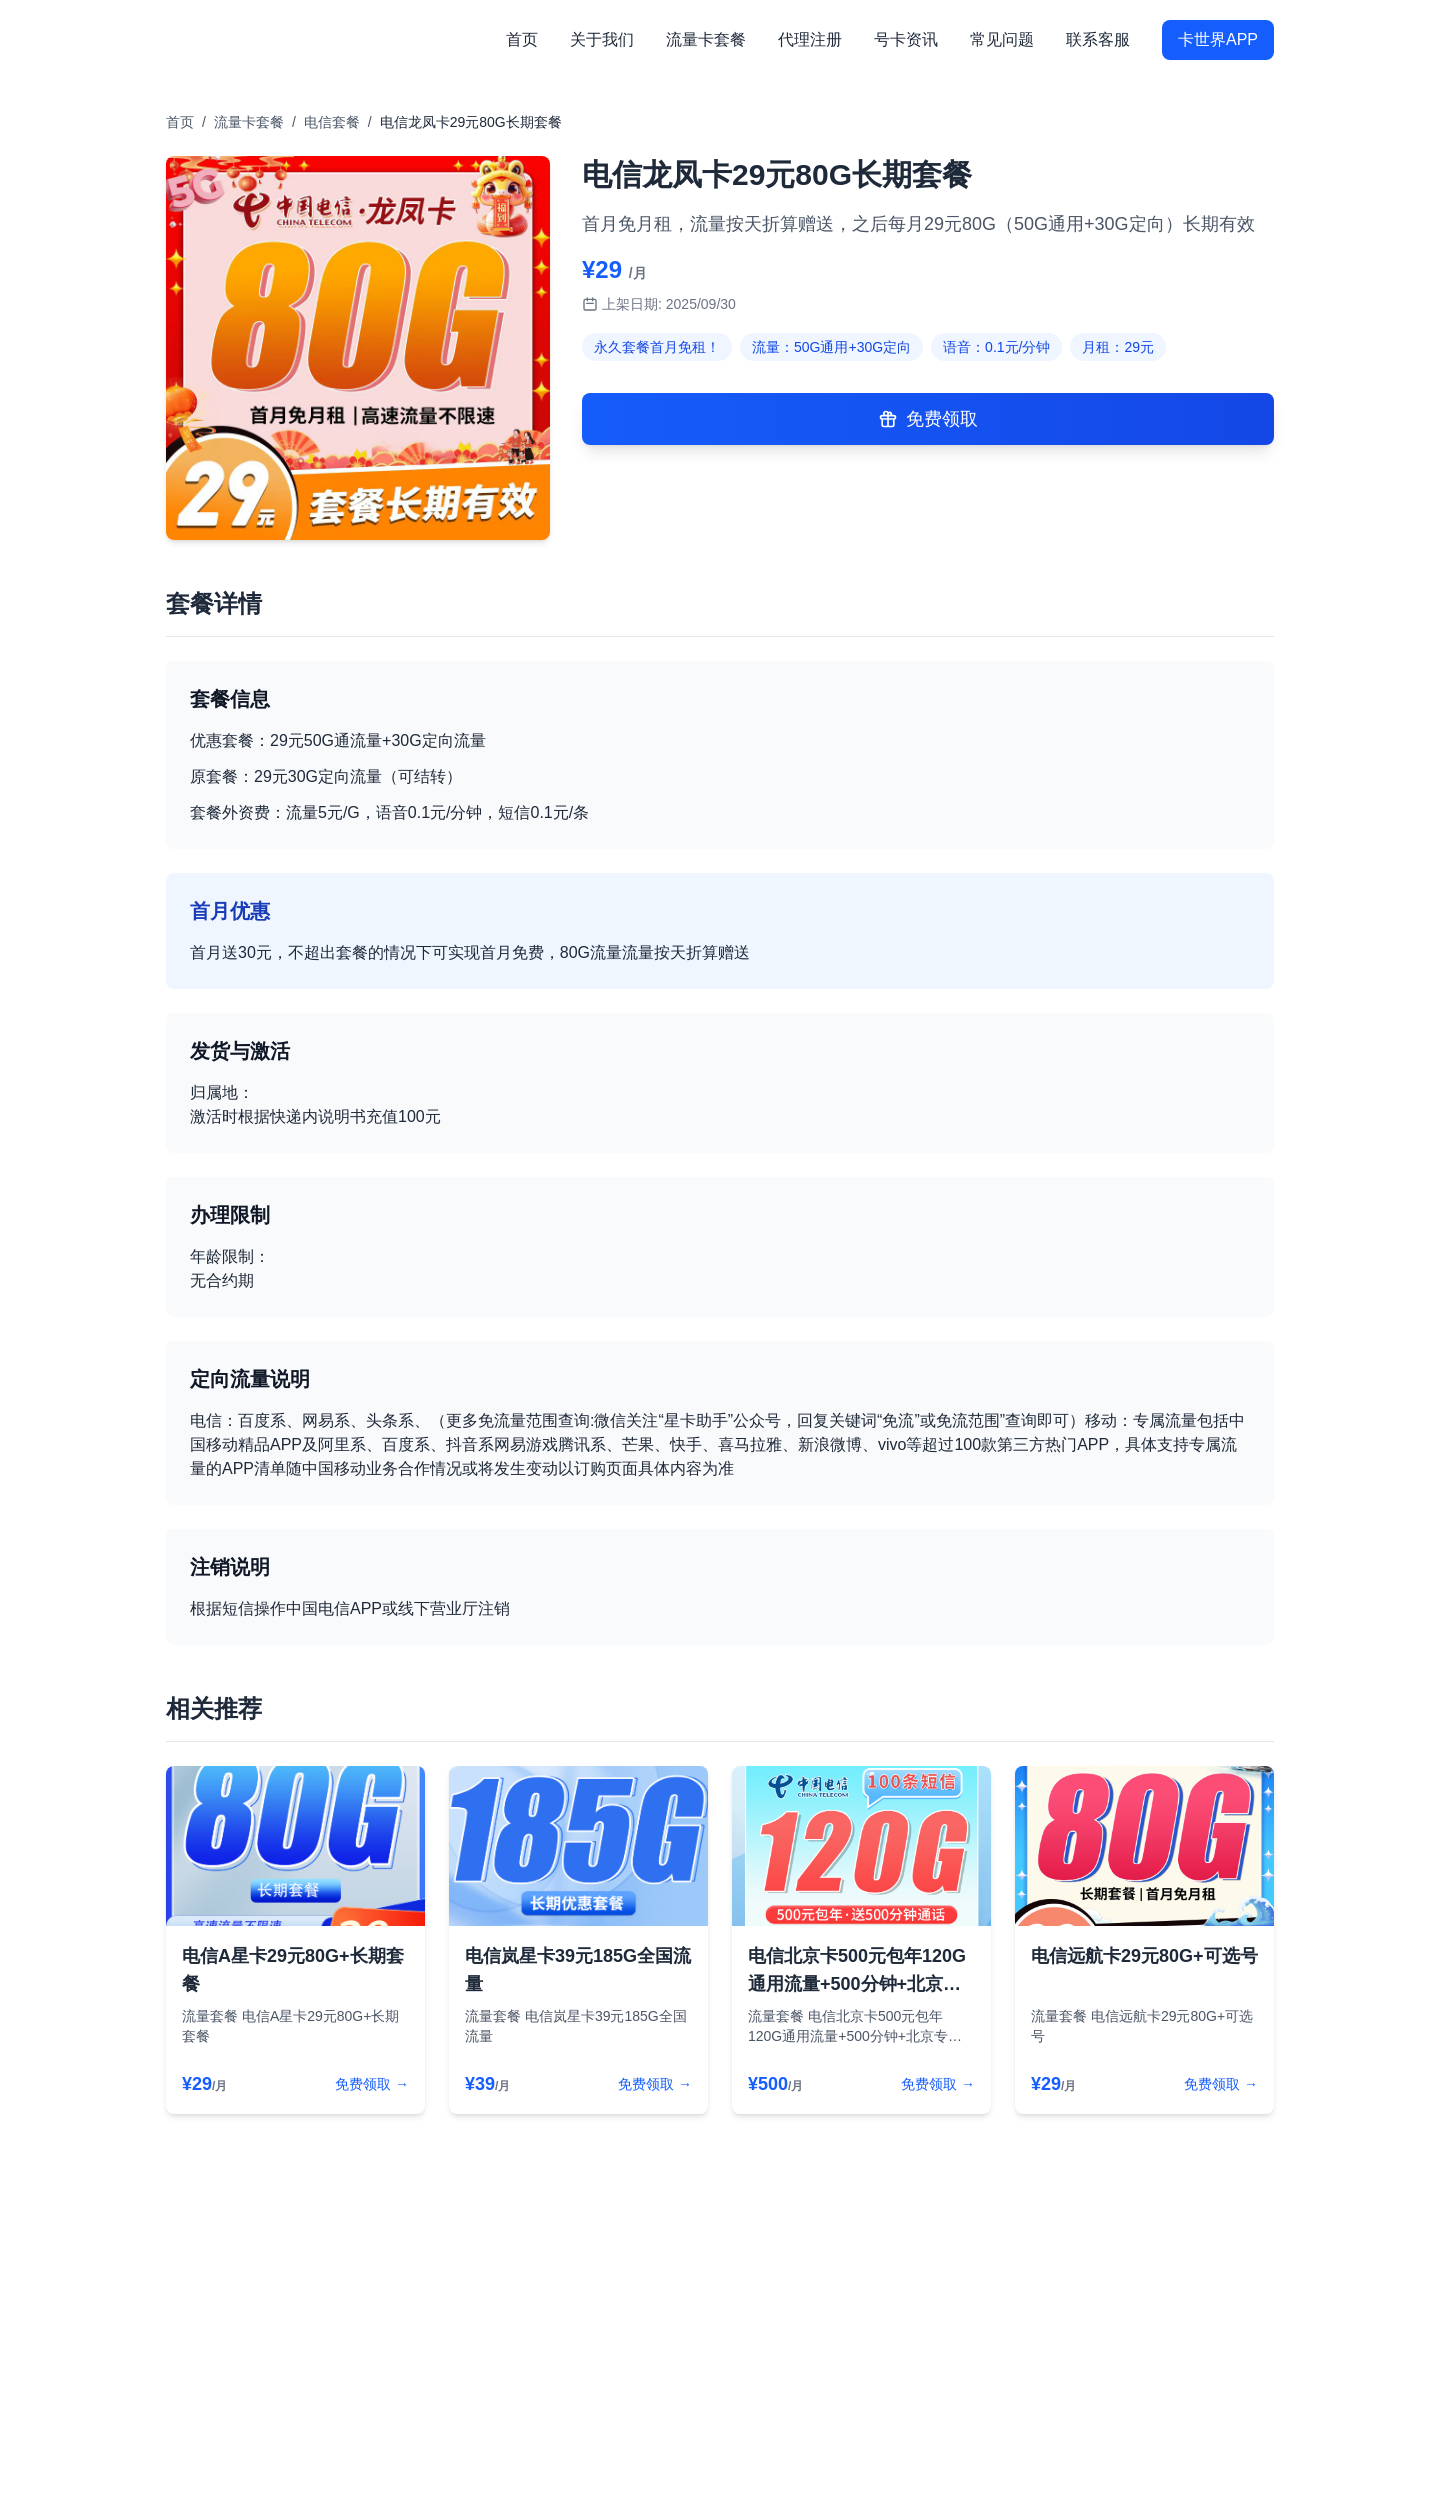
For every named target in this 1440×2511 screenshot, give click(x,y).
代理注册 (810, 39)
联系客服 (1098, 39)
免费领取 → (372, 2084)
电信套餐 (332, 122)
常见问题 (1002, 39)
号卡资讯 (906, 39)
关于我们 (602, 39)
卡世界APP (1218, 39)
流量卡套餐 (706, 39)
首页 (522, 39)
